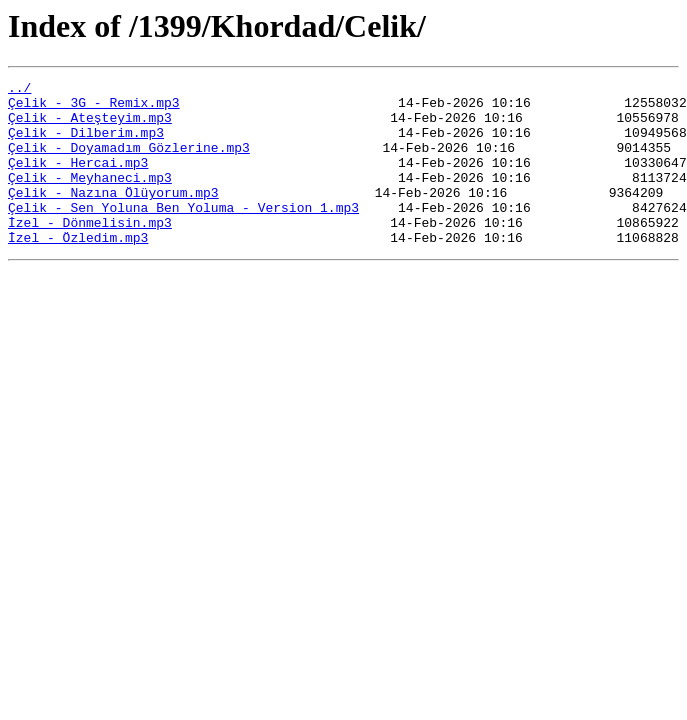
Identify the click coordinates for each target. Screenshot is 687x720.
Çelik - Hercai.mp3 (78, 180)
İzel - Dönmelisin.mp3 (90, 252)
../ (19, 90)
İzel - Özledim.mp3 (78, 270)
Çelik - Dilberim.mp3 (86, 144)
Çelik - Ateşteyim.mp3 (90, 126)
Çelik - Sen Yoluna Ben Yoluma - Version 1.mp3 (183, 234)
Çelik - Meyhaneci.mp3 (90, 198)
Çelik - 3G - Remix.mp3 (94, 108)
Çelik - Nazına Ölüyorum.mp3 (113, 216)
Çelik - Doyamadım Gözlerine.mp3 (129, 162)
